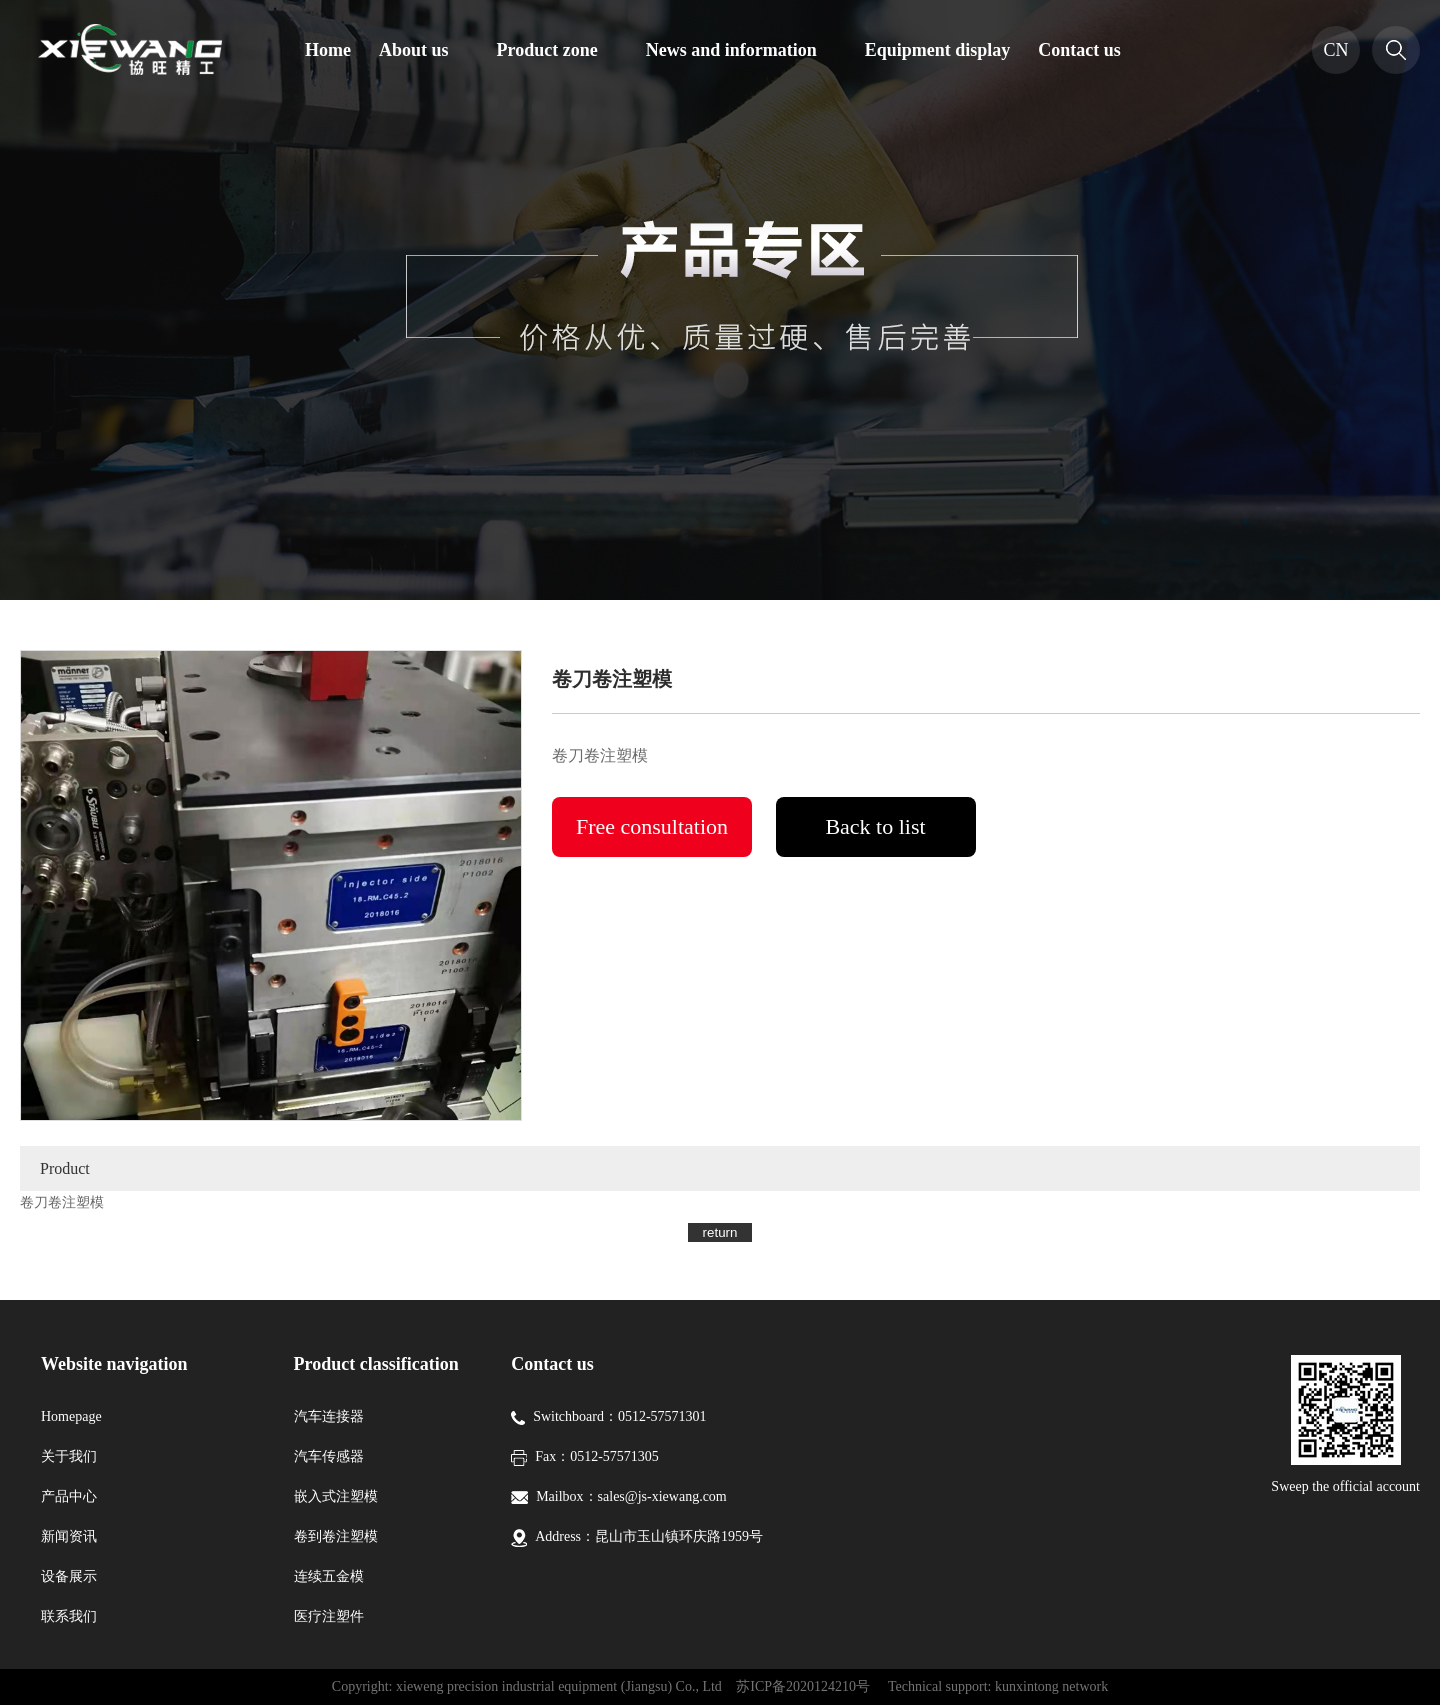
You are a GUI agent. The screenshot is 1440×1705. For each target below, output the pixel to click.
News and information (731, 50)
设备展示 (69, 1576)
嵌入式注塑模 (336, 1496)
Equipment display (938, 50)
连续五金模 (329, 1576)
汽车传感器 (329, 1456)
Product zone (547, 50)
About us (414, 50)
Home (328, 50)
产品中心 (69, 1496)
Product (65, 1168)
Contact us (1079, 50)
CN (1335, 50)
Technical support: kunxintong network (998, 1686)
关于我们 (69, 1456)
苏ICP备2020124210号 (803, 1686)
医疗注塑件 (329, 1616)
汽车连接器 (329, 1416)
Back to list (875, 826)
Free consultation (652, 826)
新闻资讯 (69, 1536)
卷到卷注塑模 (336, 1536)
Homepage (71, 1416)
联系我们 (69, 1616)
